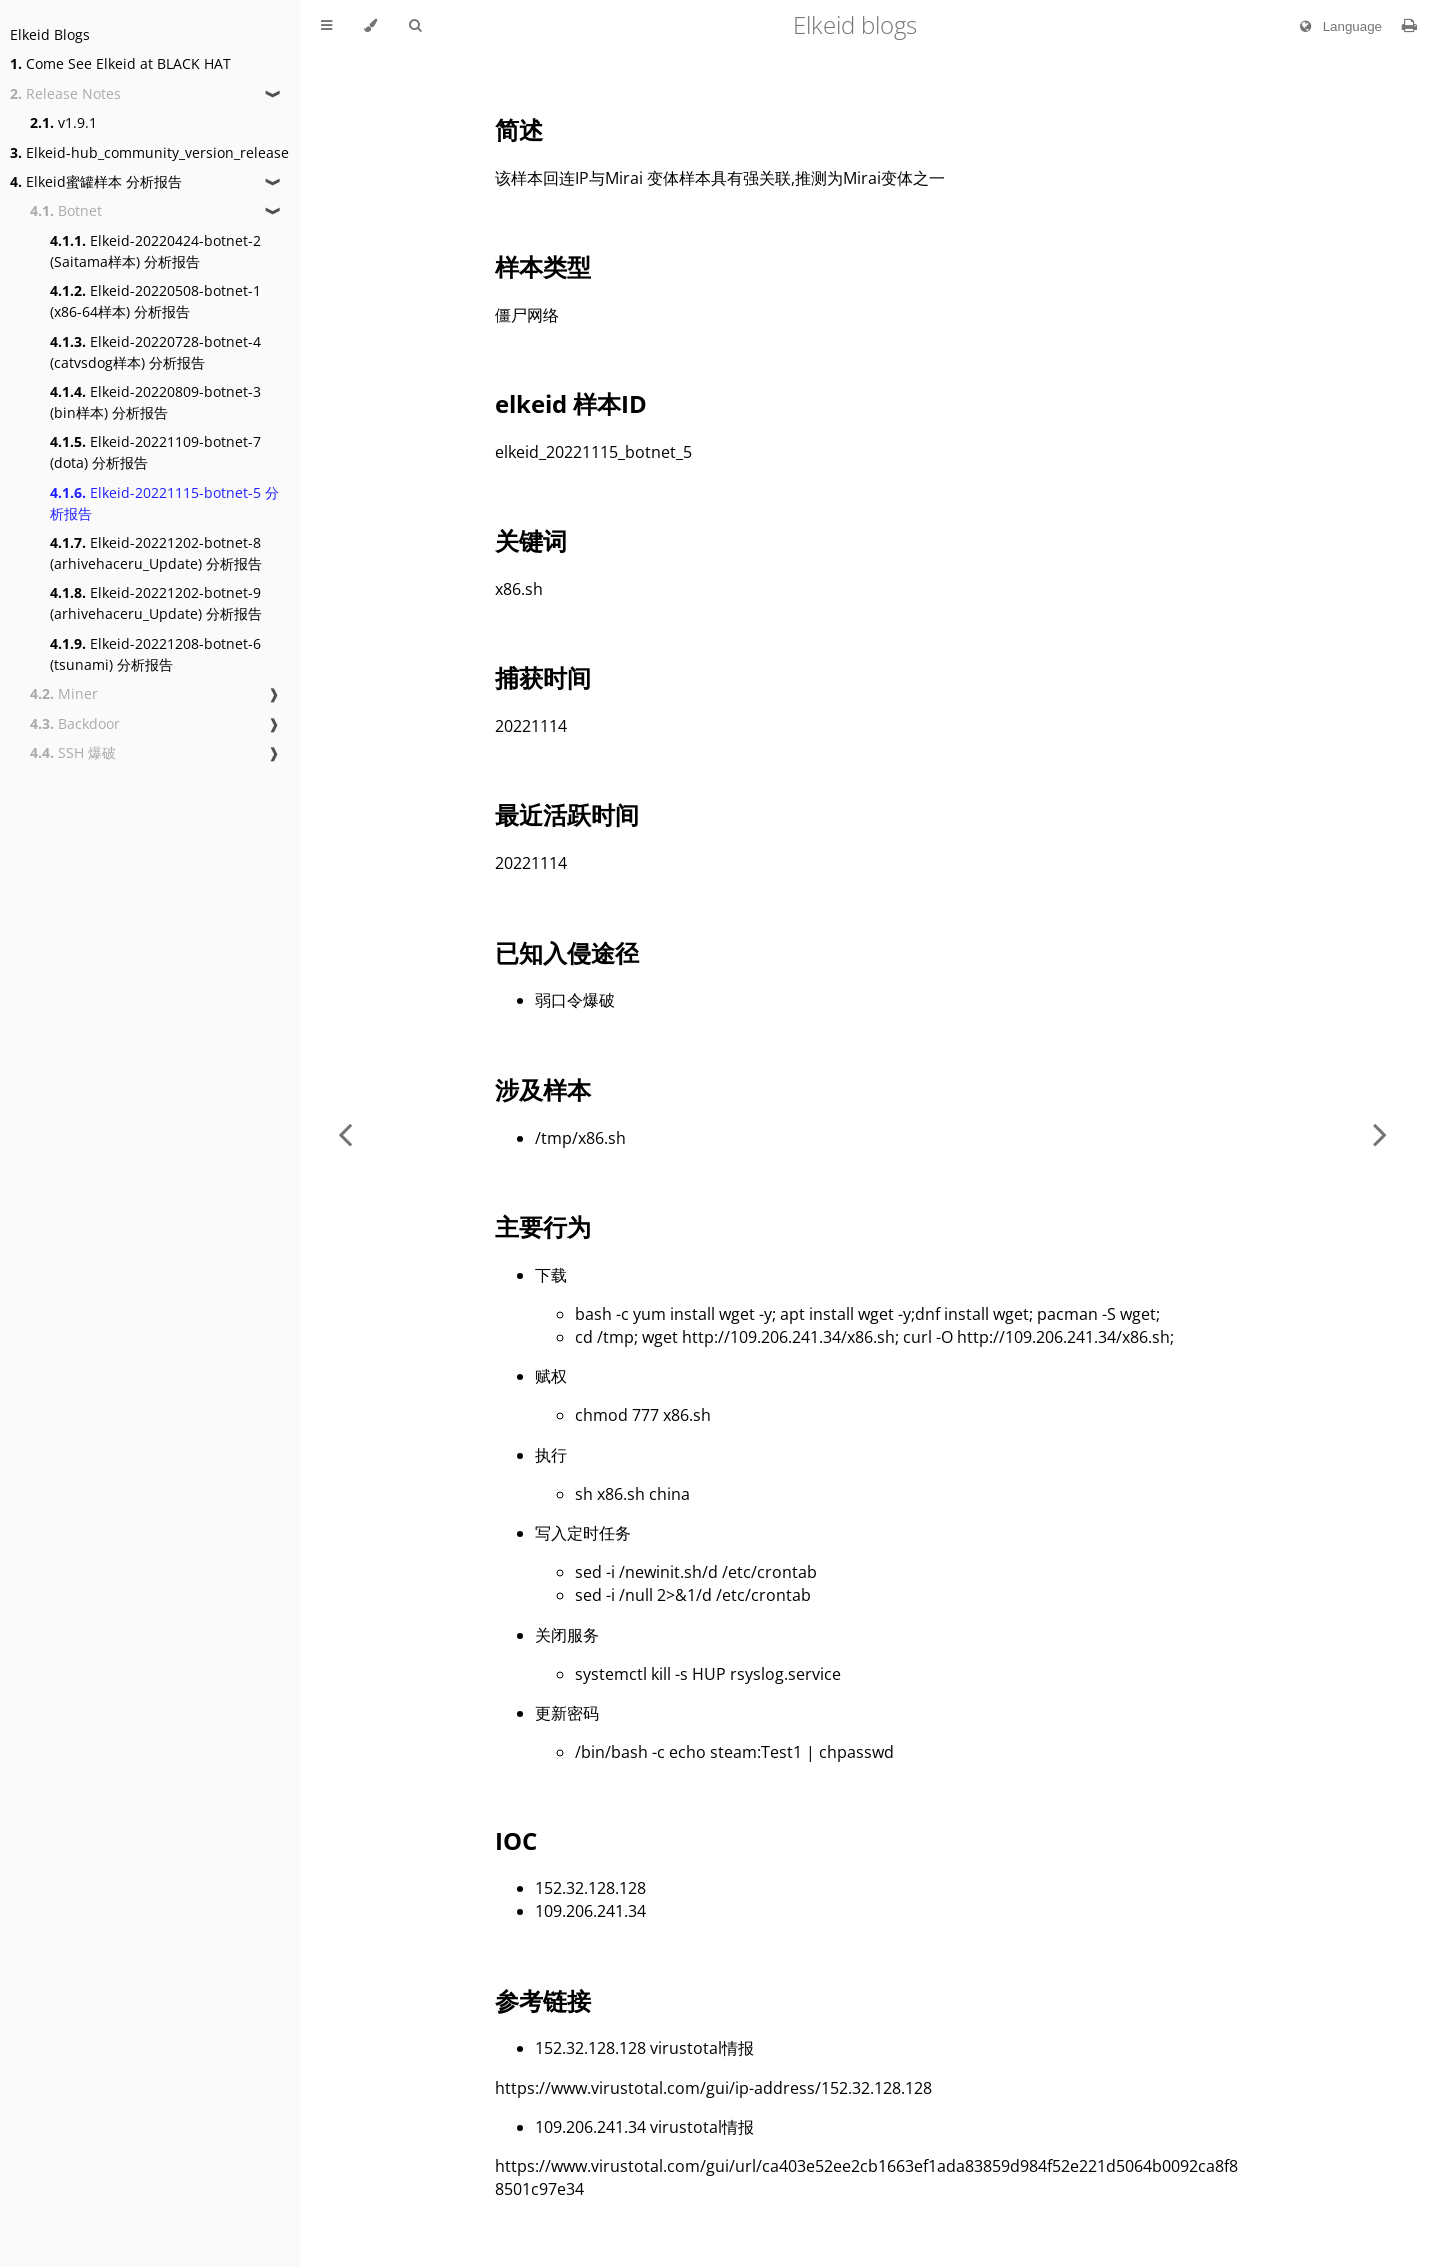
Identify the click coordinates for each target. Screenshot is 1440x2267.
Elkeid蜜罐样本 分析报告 (96, 181)
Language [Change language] (1337, 27)
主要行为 (543, 1226)
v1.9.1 (63, 122)
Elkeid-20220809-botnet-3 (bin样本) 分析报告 (155, 402)
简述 (519, 129)
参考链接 (543, 2000)
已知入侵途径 (567, 952)
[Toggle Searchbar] (415, 26)
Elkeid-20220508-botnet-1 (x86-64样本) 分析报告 (155, 301)
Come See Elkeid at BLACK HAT (120, 63)
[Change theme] (370, 26)
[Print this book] (1409, 25)
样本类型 (543, 266)
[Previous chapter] (345, 1133)
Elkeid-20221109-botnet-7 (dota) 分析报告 (155, 452)
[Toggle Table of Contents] (326, 26)
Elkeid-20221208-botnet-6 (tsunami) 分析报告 (155, 654)
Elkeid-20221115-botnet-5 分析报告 (164, 503)
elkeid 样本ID (571, 403)
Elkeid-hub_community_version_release (149, 152)
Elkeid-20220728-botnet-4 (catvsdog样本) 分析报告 (155, 352)
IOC (516, 1840)
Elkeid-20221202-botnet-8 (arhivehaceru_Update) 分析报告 (156, 553)
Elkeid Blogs (50, 34)
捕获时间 (543, 677)
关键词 (531, 540)
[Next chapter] (1380, 1133)
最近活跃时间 (567, 814)
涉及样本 (543, 1089)
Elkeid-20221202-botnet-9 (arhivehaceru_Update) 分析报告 (156, 603)
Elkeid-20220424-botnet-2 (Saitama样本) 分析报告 (155, 251)
